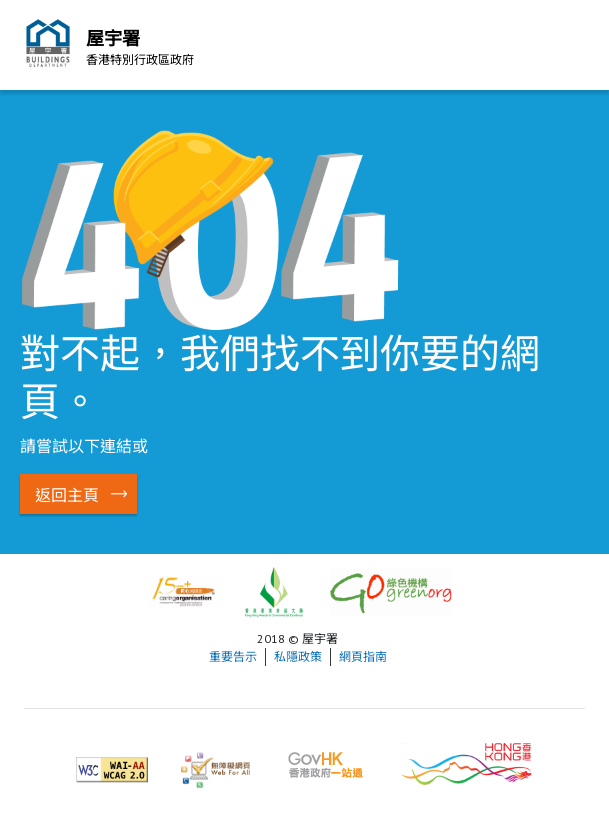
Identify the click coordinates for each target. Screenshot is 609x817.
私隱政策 (298, 656)
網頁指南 (363, 656)
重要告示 (233, 656)
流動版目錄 (565, 48)
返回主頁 (67, 495)
